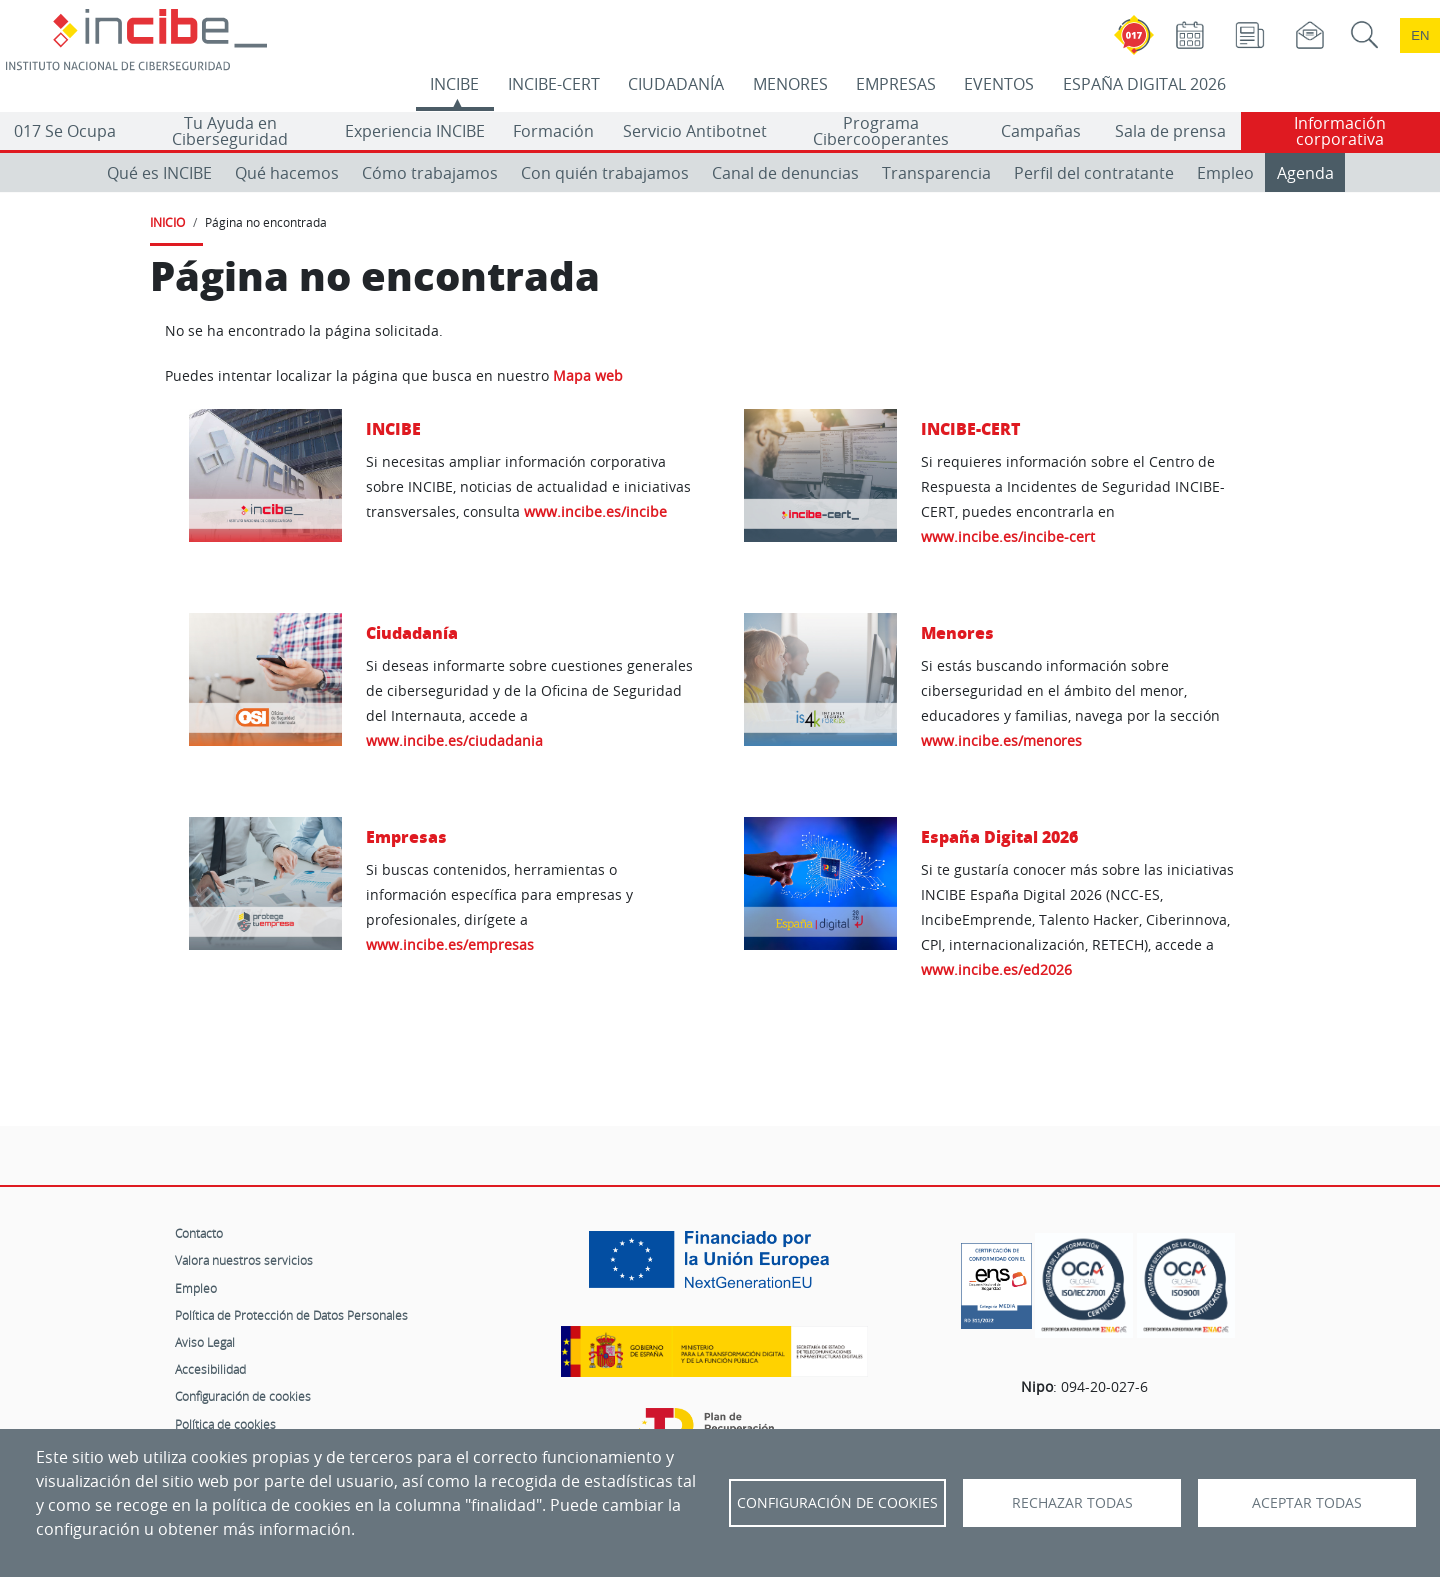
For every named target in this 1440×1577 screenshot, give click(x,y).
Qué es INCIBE (159, 173)
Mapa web (588, 376)
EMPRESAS (896, 84)
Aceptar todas (1307, 1503)
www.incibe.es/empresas (450, 944)
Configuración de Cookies (837, 1503)
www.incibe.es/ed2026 (996, 969)
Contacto (199, 1233)
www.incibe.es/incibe (595, 511)
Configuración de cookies (243, 1396)
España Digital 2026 (999, 836)
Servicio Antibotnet (695, 131)
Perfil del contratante (1094, 173)
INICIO (167, 222)
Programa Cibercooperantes (881, 131)
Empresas (406, 836)
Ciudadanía (412, 632)
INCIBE (454, 84)
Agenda (1305, 173)
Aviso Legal (205, 1342)
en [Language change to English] (1420, 35)
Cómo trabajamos (430, 173)
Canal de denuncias (785, 173)
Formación (553, 131)
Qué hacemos (287, 173)
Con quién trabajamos (605, 173)
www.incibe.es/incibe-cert (1008, 536)
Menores (957, 632)
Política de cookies (225, 1424)
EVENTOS (999, 84)
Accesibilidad (210, 1369)
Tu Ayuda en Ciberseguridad (230, 131)
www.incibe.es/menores (1001, 740)
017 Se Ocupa (65, 131)
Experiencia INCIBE (415, 131)
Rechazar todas (1072, 1503)
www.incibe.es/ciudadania (454, 740)
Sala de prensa (1170, 131)
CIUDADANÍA (676, 84)
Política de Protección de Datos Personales (291, 1315)
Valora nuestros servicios (244, 1260)
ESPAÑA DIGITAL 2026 (1144, 84)
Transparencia (936, 173)
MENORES (790, 84)
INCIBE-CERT (554, 84)
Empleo (1225, 173)
